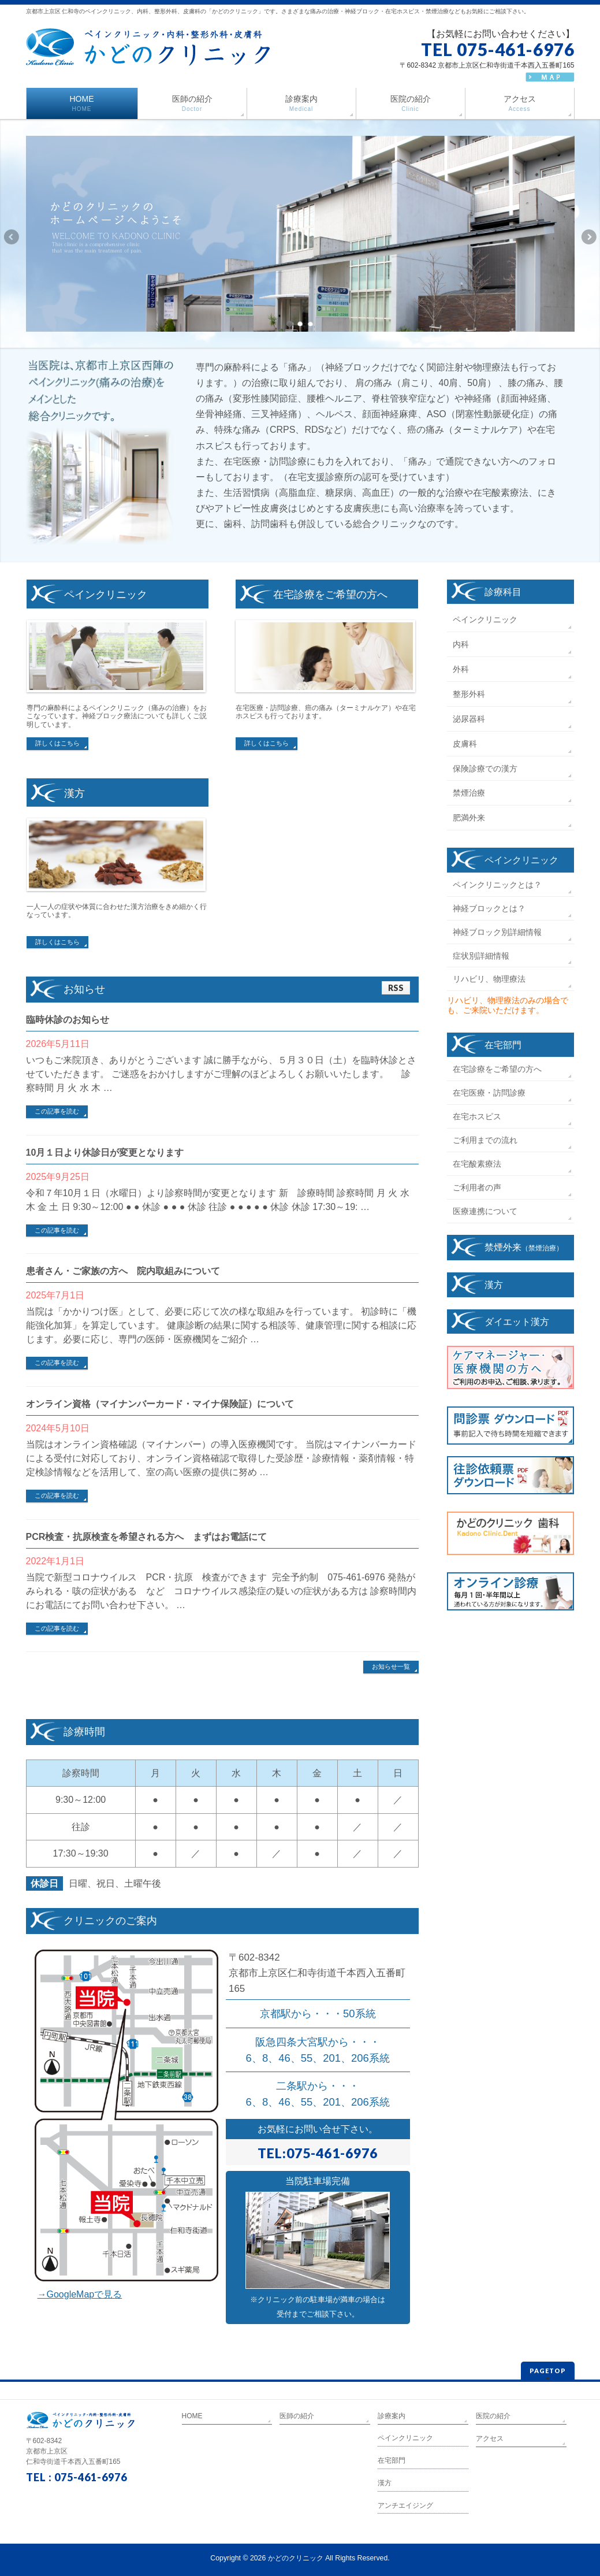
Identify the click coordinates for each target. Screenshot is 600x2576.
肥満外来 (469, 817)
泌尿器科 (469, 718)
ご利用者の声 (477, 1187)
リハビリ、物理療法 (489, 978)
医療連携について (485, 1211)
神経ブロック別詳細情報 (497, 932)
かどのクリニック (295, 2558)
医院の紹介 (493, 2416)
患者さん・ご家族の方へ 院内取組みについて (123, 1271)
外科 (461, 669)
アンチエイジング (405, 2505)
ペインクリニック (485, 619)
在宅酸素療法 (477, 1163)
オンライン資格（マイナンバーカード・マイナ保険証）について (160, 1404)
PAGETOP (548, 2370)
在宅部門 (503, 1045)
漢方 (494, 1284)
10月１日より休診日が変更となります (105, 1152)
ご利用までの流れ (485, 1140)
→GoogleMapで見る (80, 2294)
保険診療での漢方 (485, 768)
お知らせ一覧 (391, 1666)
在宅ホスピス (477, 1116)
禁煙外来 (524, 1247)
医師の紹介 (296, 2416)
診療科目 (503, 592)
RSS (396, 988)
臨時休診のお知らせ (67, 1020)
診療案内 (391, 2416)
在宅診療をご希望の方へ (497, 1069)
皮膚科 (465, 743)
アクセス (490, 2438)
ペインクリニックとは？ (497, 884)
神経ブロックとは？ (489, 908)
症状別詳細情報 (481, 955)
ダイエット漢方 (517, 1321)
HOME (192, 2416)
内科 (461, 644)
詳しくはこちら (57, 743)
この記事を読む (57, 1111)
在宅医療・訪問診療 (489, 1092)
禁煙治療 (469, 792)
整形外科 (469, 694)
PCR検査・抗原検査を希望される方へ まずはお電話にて (146, 1537)
